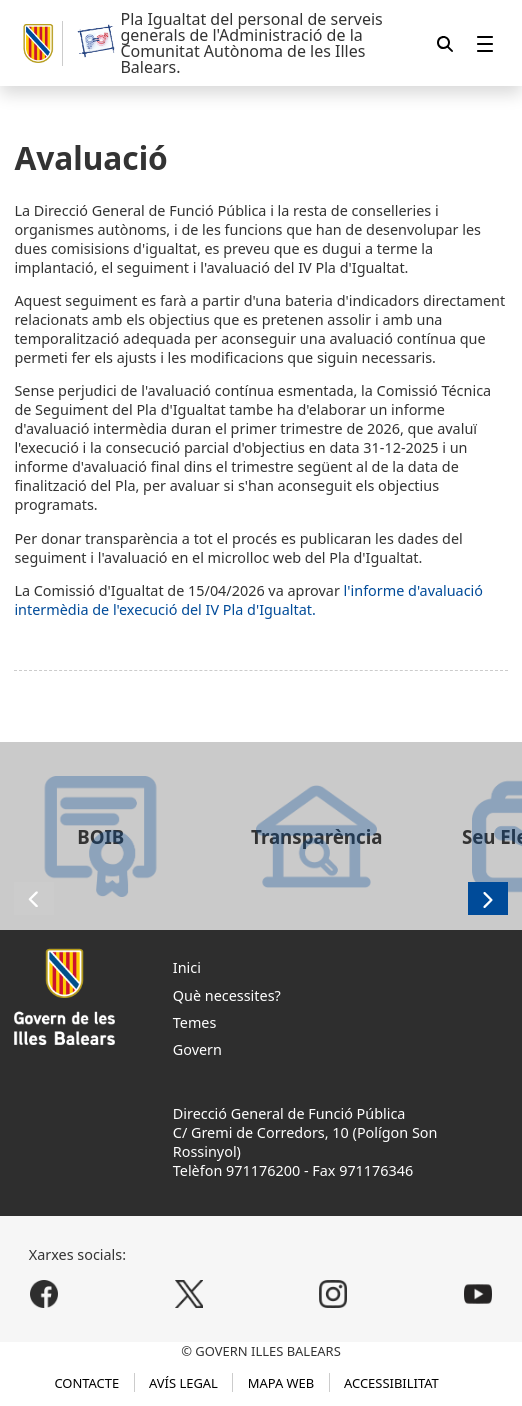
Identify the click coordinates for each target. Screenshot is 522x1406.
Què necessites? (227, 995)
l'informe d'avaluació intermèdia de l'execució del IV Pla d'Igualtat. (248, 600)
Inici (187, 967)
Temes (195, 1022)
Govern (197, 1049)
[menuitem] (485, 43)
